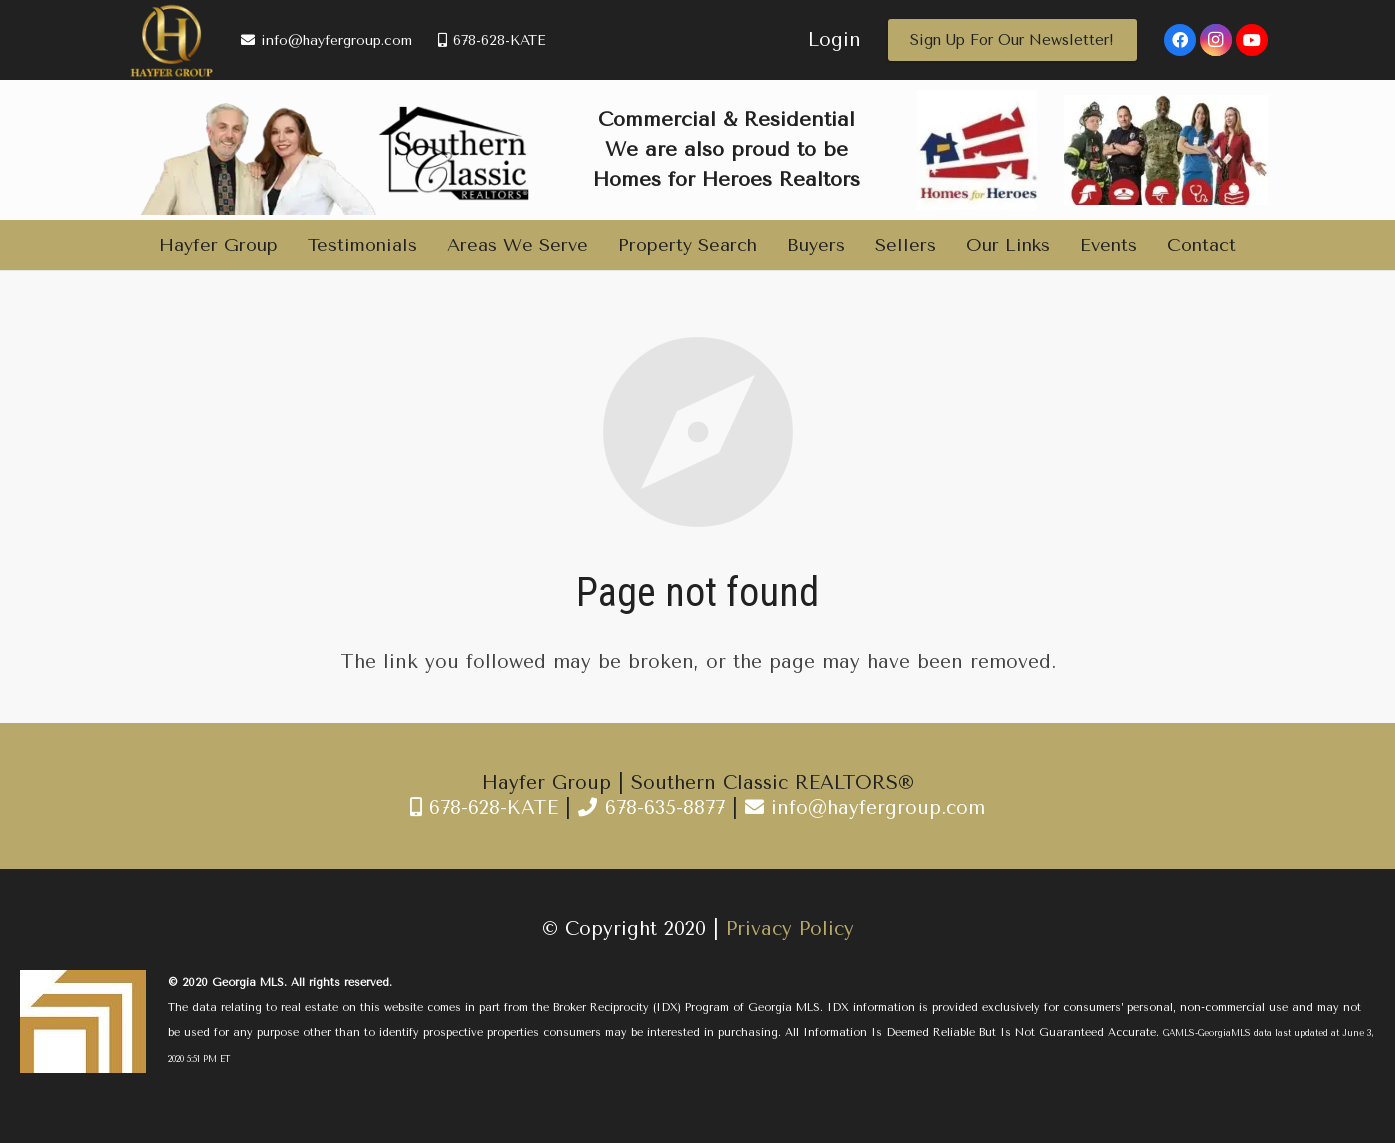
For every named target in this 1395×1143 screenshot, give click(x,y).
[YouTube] (1252, 40)
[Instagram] (1216, 40)
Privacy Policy (790, 929)
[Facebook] (1180, 40)
